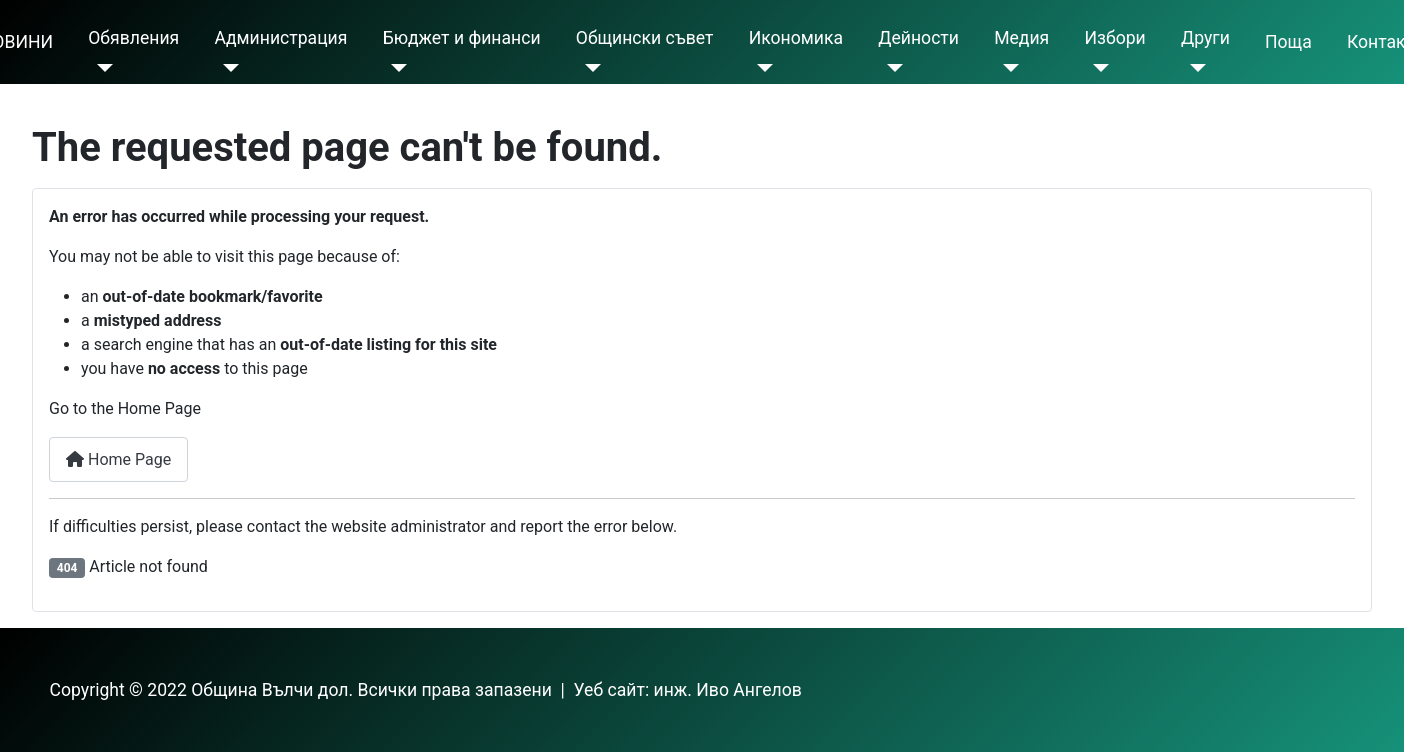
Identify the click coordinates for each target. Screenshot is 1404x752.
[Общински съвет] (588, 68)
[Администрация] (226, 68)
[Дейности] (890, 68)
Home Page (118, 459)
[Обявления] (100, 68)
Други (1205, 38)
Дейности (918, 38)
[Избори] (1096, 68)
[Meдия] (1006, 68)
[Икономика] (761, 68)
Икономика (796, 38)
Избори (1114, 38)
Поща (1288, 42)
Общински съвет (645, 38)
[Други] (1193, 68)
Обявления (133, 38)
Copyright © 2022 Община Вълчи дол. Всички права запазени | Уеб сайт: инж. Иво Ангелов (426, 690)
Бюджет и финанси (462, 38)
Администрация (280, 38)
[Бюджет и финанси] (395, 68)
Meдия (1021, 38)
